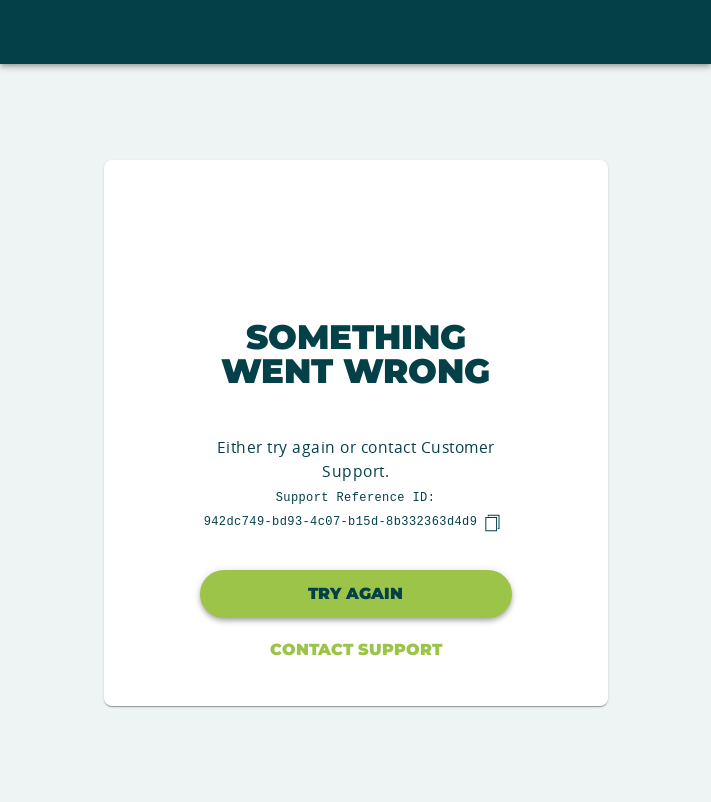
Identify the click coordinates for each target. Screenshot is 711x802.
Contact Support (356, 649)
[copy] (492, 523)
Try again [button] (355, 593)
